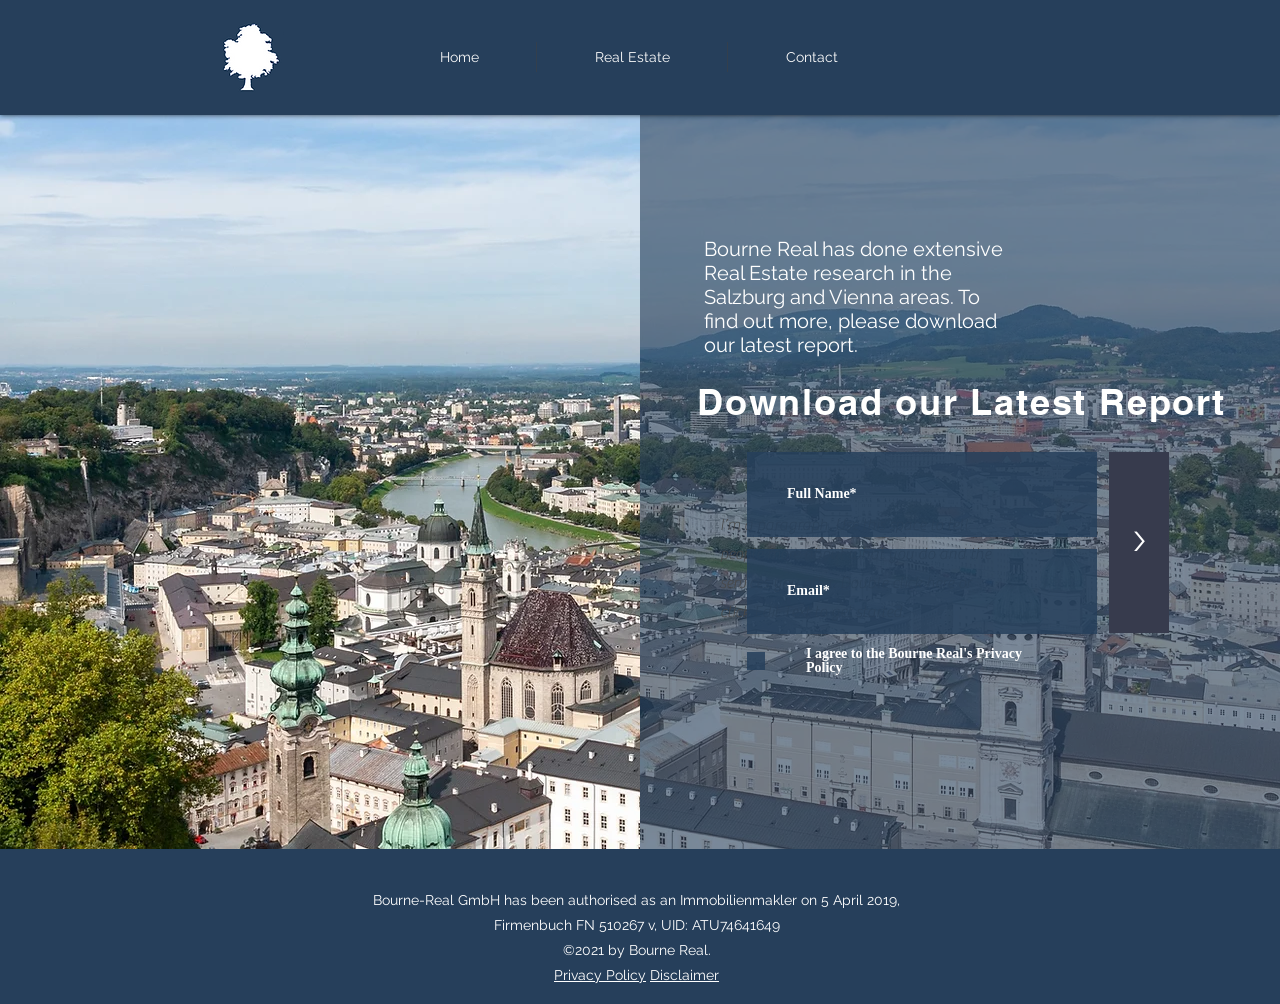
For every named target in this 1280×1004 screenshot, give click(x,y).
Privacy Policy (600, 975)
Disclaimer (684, 975)
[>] (1139, 542)
